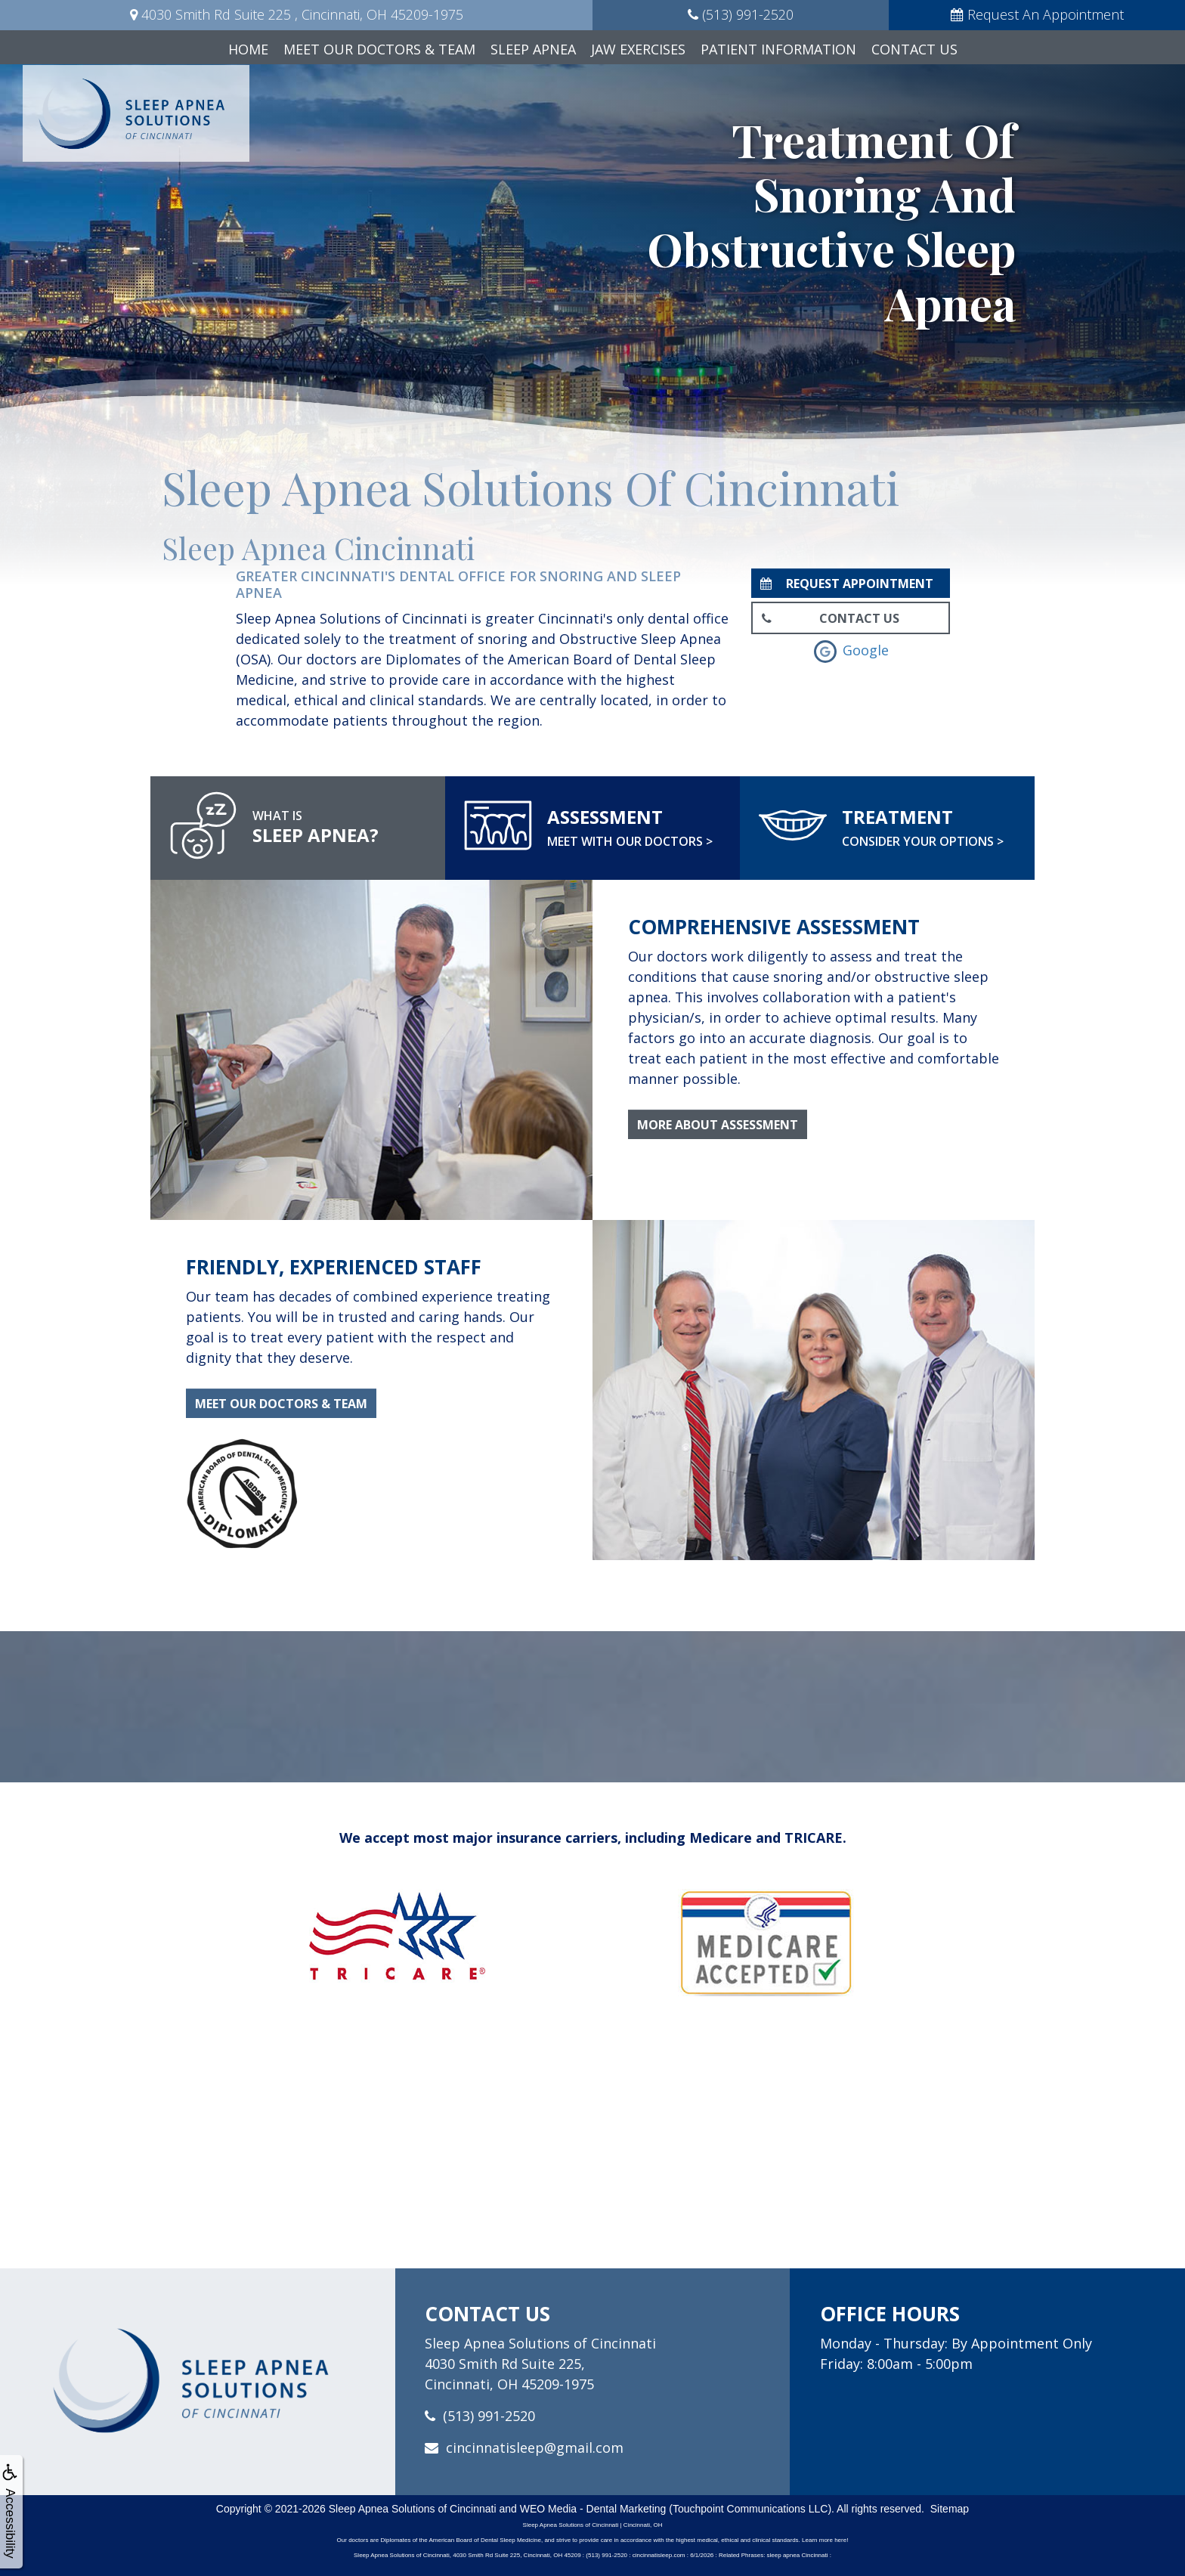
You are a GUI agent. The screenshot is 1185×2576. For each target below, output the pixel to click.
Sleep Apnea (533, 49)
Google (851, 650)
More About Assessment (717, 1124)
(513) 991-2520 (489, 2416)
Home (248, 49)
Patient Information (778, 49)
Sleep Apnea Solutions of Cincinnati (413, 2509)
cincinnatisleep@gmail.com (534, 2447)
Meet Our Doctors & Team (379, 49)
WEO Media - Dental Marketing (593, 2509)
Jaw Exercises (638, 49)
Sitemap (949, 2509)
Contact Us (914, 49)
